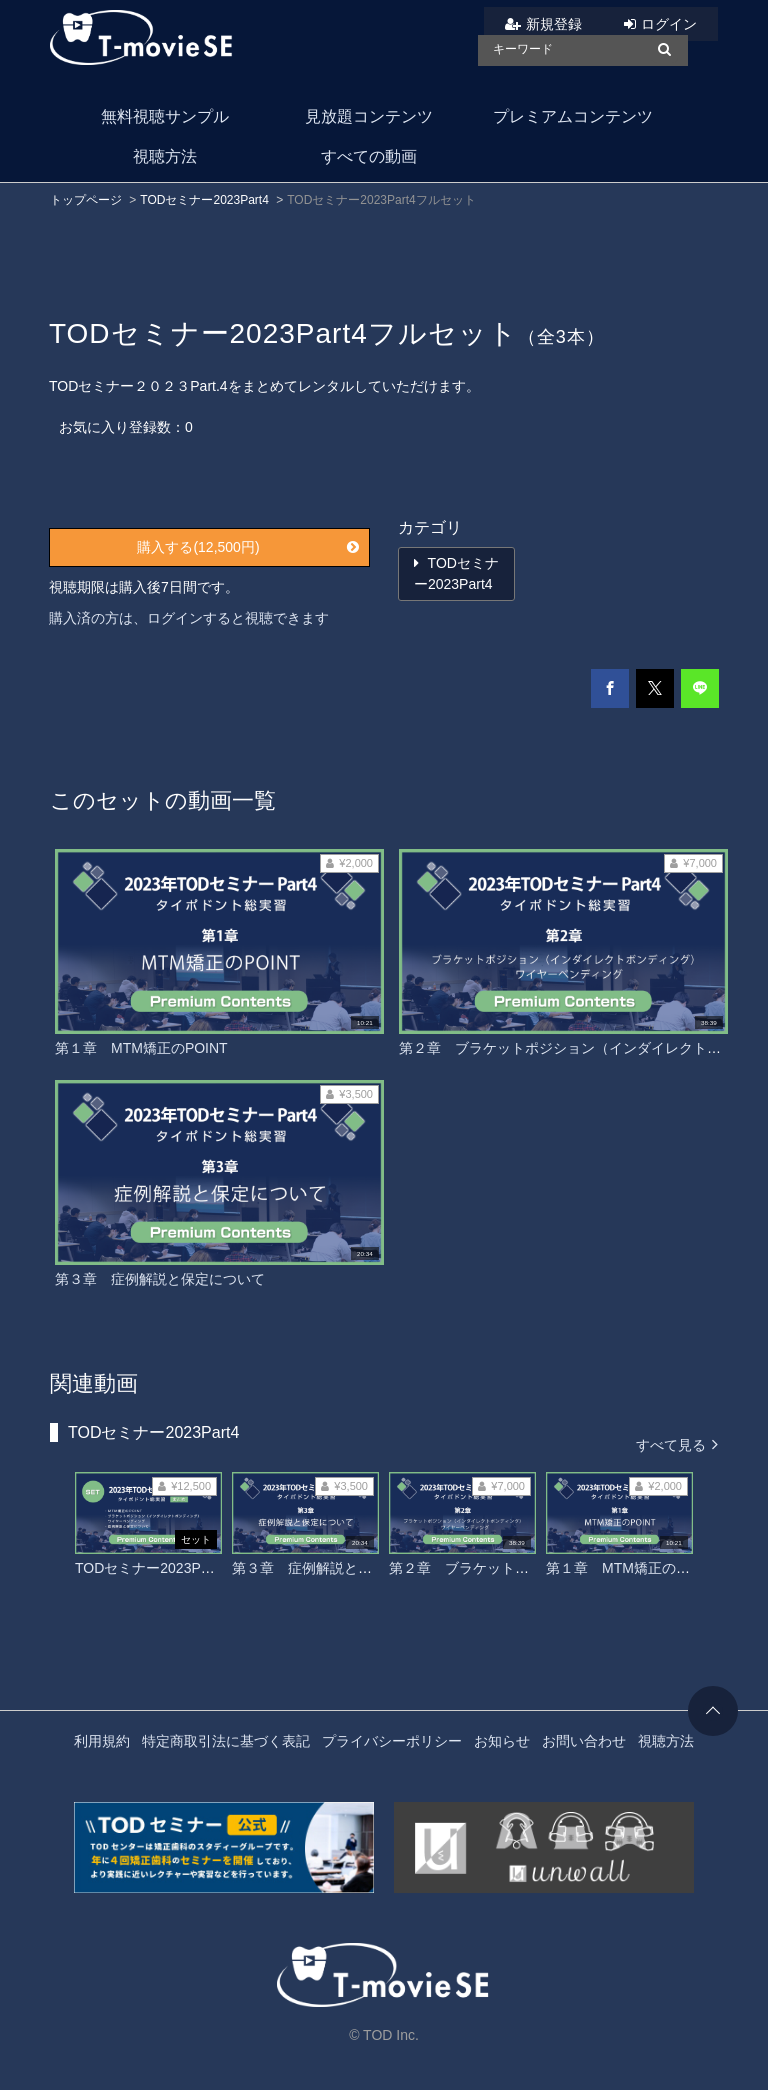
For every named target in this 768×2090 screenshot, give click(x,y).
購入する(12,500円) (248, 547)
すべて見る (677, 1443)
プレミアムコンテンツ (573, 116)
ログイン (669, 24)
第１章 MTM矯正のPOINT (141, 1048)
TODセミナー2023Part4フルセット (185, 1568)
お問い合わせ (584, 1741)
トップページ (86, 200)
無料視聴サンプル (165, 116)
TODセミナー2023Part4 (204, 200)
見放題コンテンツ (369, 116)
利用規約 (102, 1741)
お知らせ (502, 1741)
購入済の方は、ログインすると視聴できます (189, 618)
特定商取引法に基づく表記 (226, 1741)
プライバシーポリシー (392, 1741)
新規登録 (554, 24)
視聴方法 (165, 156)
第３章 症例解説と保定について (160, 1279)
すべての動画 (369, 156)
